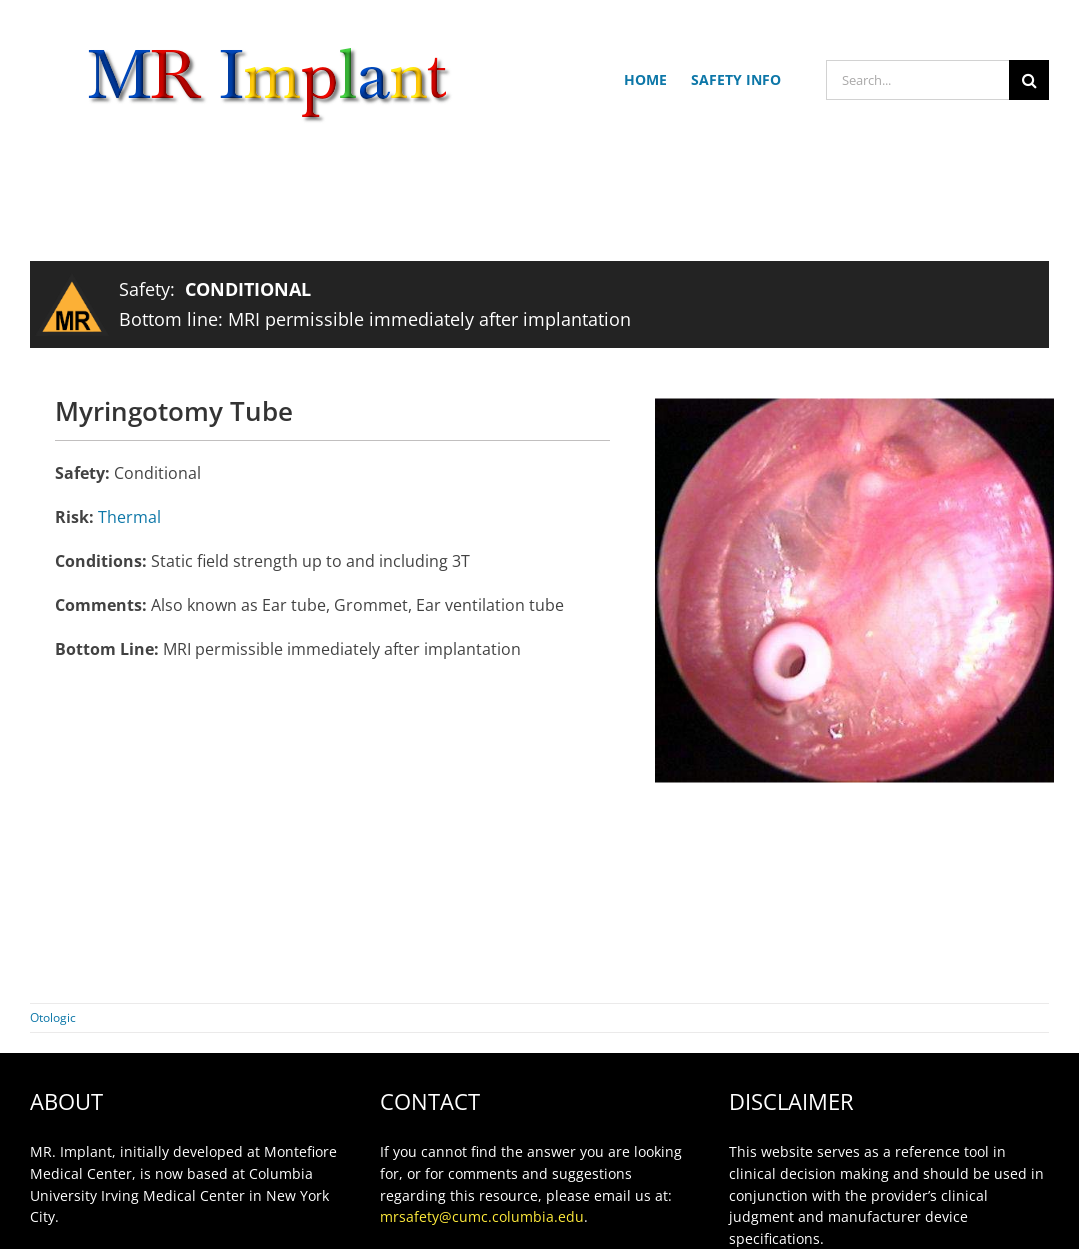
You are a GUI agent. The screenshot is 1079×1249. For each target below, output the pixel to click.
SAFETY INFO (736, 79)
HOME (645, 79)
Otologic (53, 1017)
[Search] (1029, 80)
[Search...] (917, 80)
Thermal (129, 517)
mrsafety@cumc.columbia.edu (482, 1216)
